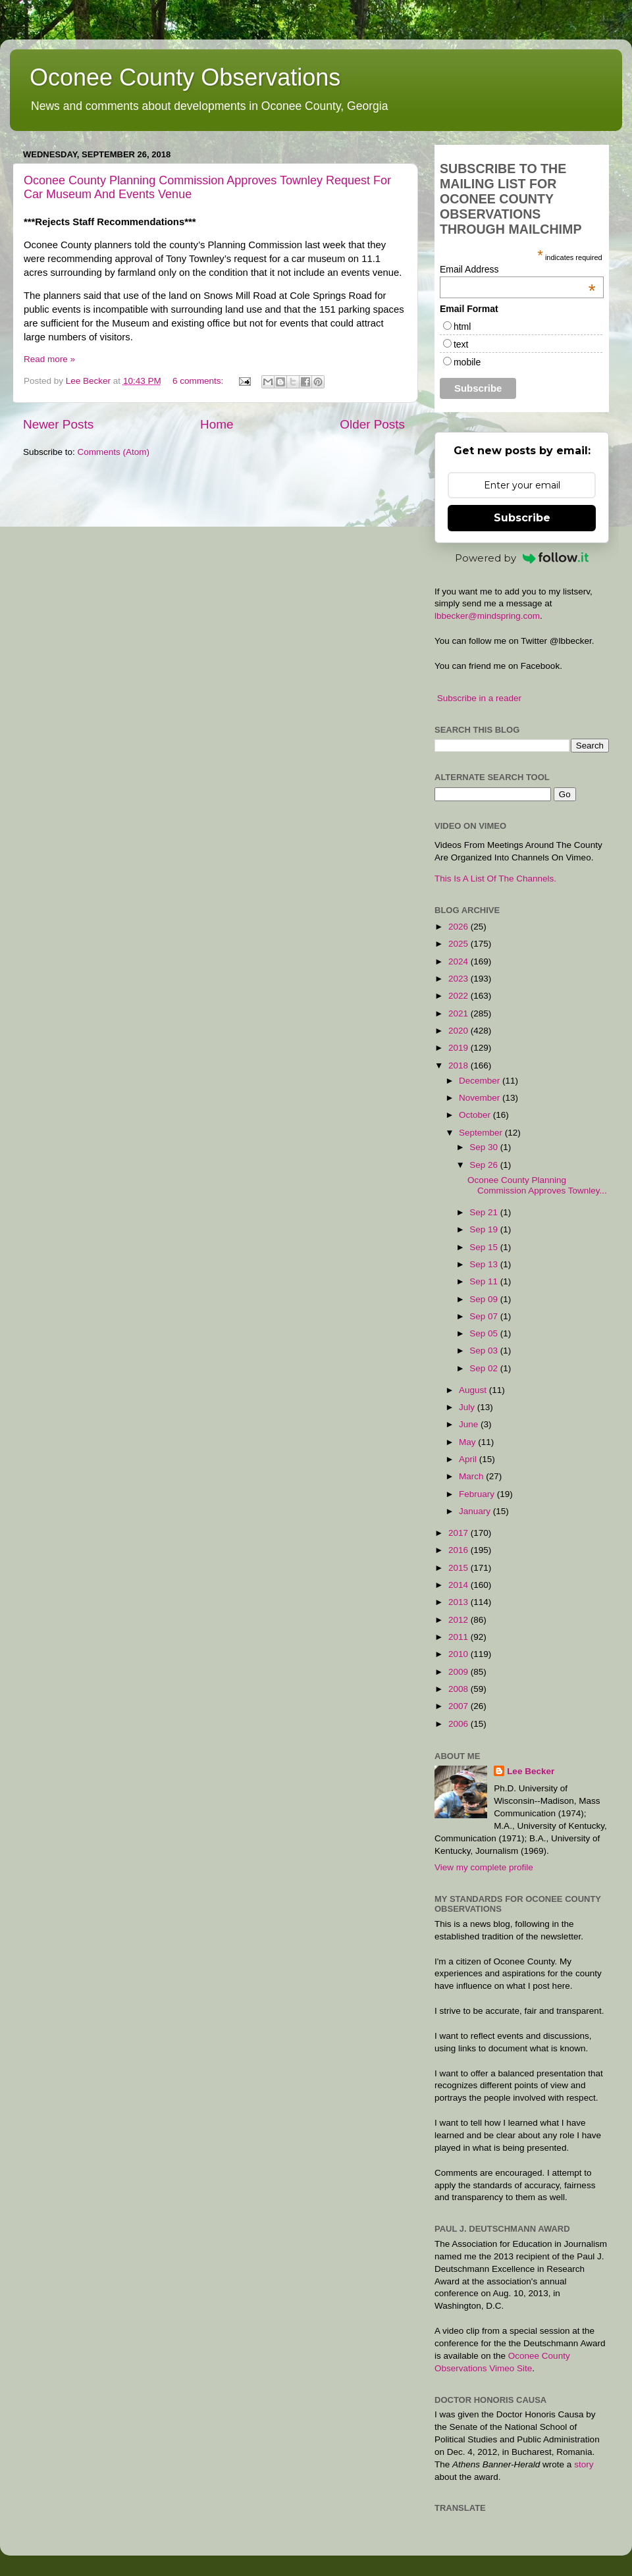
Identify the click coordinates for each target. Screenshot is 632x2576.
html (462, 326)
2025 (459, 944)
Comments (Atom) (114, 452)
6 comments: (199, 381)
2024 (459, 961)
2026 (459, 927)
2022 (459, 996)
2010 (459, 1654)
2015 (459, 1568)
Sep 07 (484, 1316)
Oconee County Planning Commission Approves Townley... (537, 1185)
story (583, 2464)
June (470, 1424)
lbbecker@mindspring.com (487, 616)
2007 (459, 1706)
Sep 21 (484, 1212)
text (461, 344)
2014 (459, 1585)
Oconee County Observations (185, 77)
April (469, 1459)
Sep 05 (484, 1333)
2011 (459, 1637)
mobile (467, 362)
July (468, 1407)
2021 (459, 1013)
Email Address (518, 269)
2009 (459, 1672)
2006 (459, 1724)
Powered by (522, 558)
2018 (459, 1065)
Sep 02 (484, 1368)
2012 (459, 1620)
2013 (459, 1602)
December (480, 1081)
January (476, 1511)
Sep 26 (484, 1165)
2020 (459, 1031)
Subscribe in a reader (479, 698)
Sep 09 (484, 1299)
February (478, 1494)
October (476, 1115)
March (472, 1476)
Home (216, 424)
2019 (459, 1048)
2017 (459, 1533)
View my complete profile (483, 1867)
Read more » (49, 359)
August (474, 1390)
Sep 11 (484, 1281)
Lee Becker (530, 1771)
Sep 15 (484, 1247)
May (468, 1442)
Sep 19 (484, 1229)
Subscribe (522, 518)
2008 (459, 1689)
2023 (459, 979)
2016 (459, 1550)
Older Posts (372, 424)
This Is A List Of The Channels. (495, 878)
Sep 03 (484, 1350)
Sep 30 (484, 1147)
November (480, 1098)
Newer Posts (58, 424)
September (482, 1133)
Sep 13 (484, 1264)
